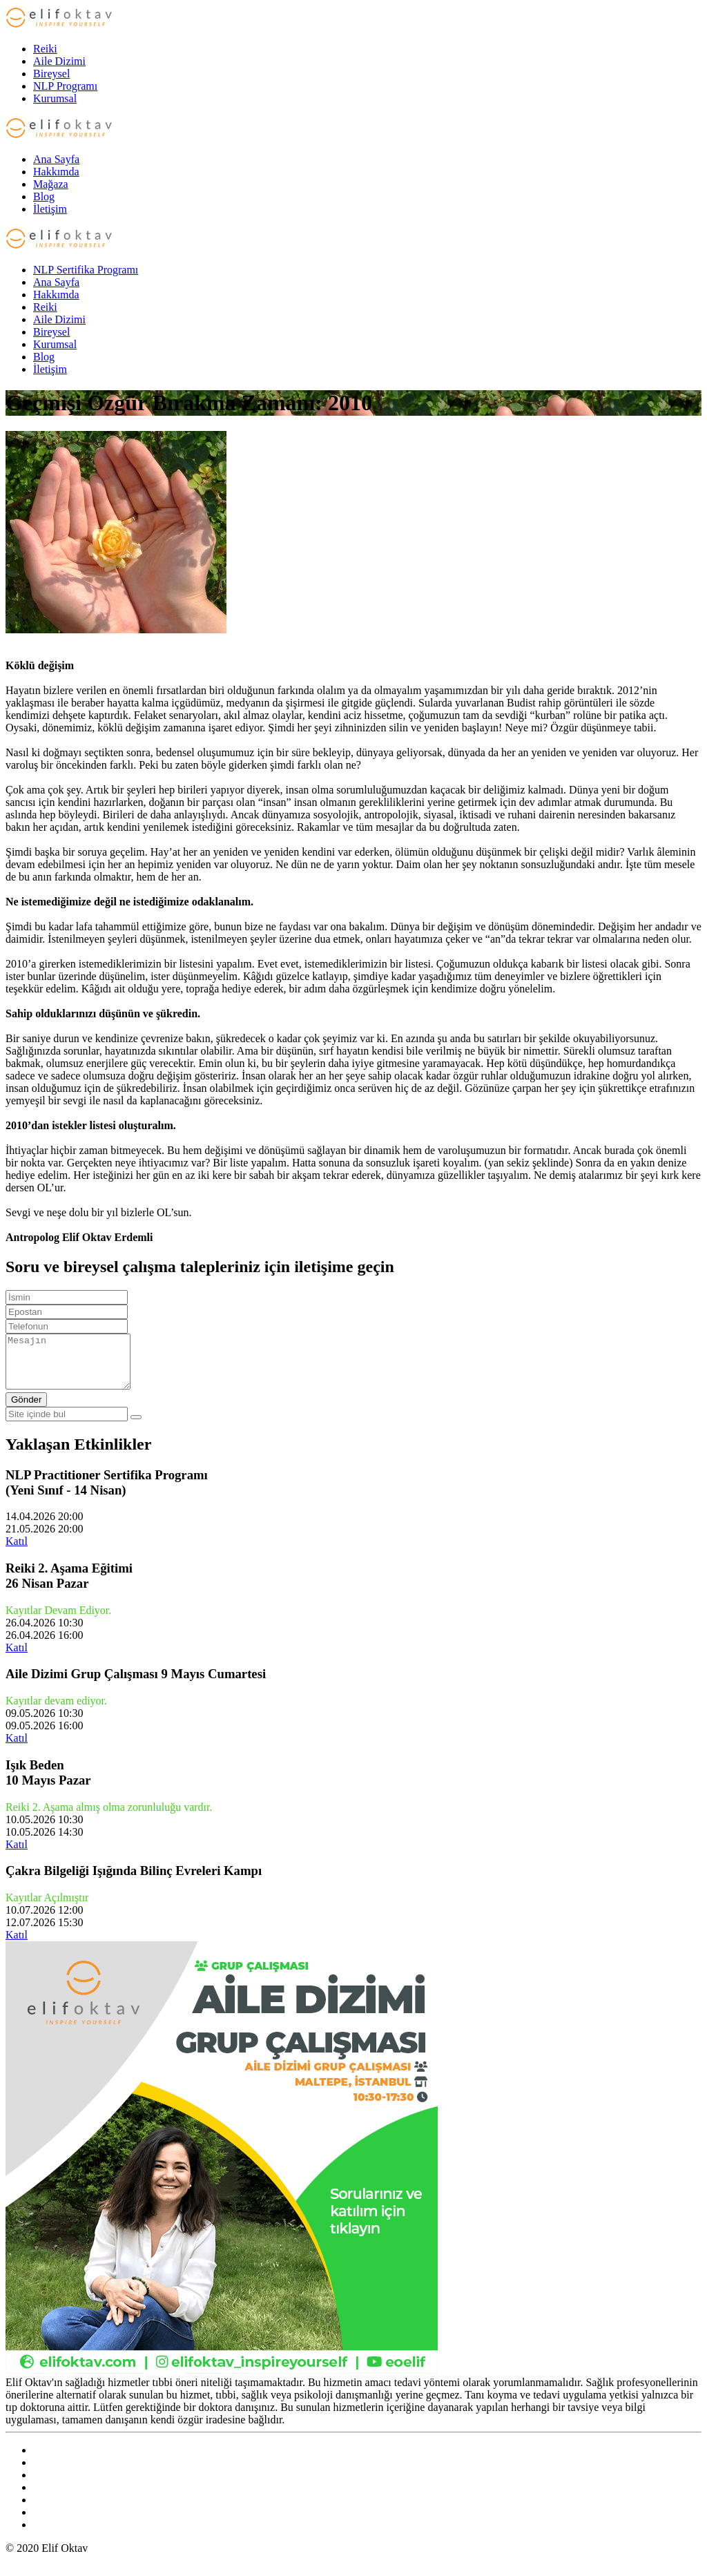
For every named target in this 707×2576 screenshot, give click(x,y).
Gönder (26, 1410)
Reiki (45, 49)
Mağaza (50, 184)
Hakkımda (56, 171)
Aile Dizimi (59, 61)
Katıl (17, 1551)
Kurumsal (55, 98)
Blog (44, 196)
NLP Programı (65, 86)
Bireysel (51, 73)
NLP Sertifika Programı (85, 270)
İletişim (50, 209)
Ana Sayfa (56, 159)
